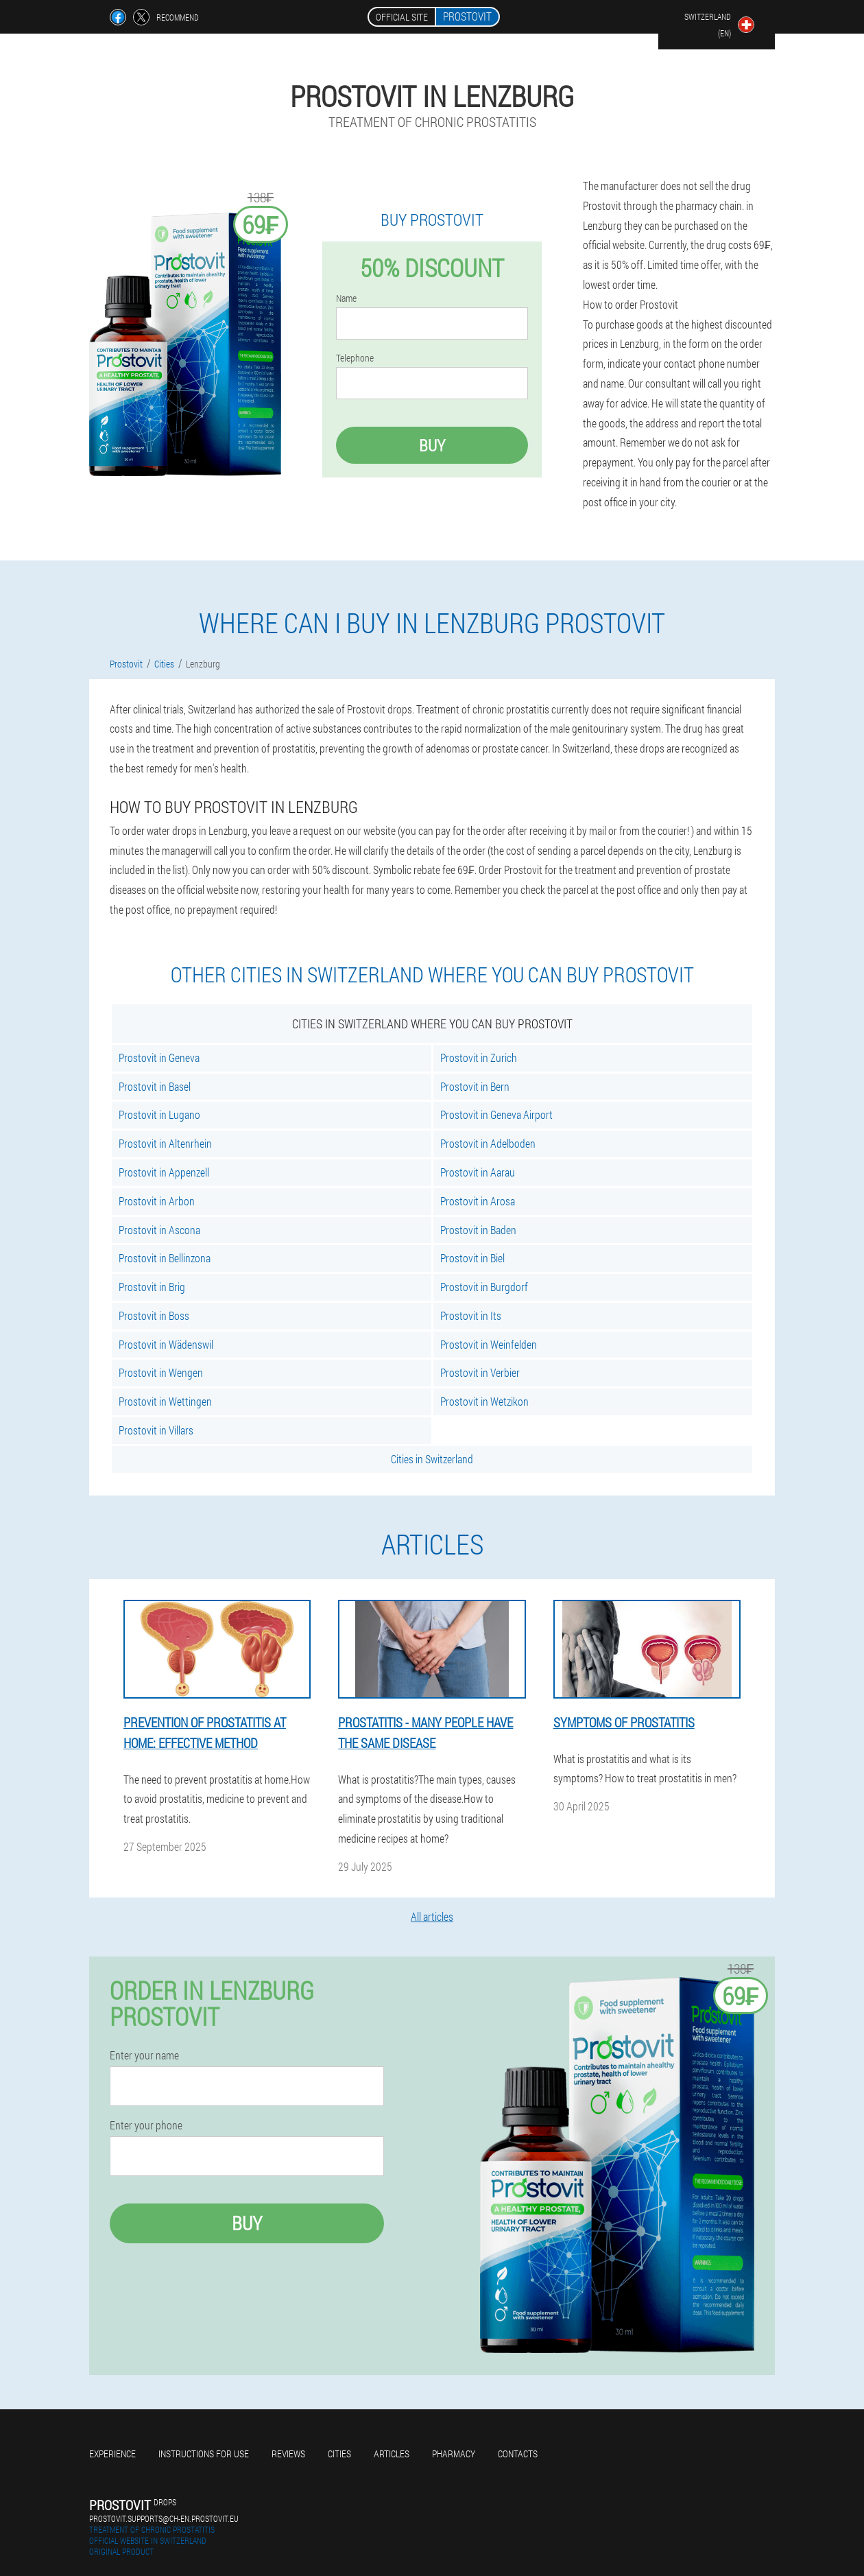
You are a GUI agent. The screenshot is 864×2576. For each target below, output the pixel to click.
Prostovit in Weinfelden (488, 1344)
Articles (391, 2453)
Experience (112, 2453)
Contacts (518, 2453)
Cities (339, 2453)
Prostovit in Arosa (477, 1201)
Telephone (355, 358)
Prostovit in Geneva (159, 1057)
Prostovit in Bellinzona (165, 1258)
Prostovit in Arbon (157, 1201)
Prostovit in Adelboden (488, 1143)
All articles (432, 1916)
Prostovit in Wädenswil (166, 1344)
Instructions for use (203, 2453)
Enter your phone (146, 2125)
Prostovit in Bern (474, 1086)
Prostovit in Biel (472, 1258)
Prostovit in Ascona (159, 1229)
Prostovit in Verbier (480, 1372)
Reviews (288, 2453)
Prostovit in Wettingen (165, 1401)
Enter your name (144, 2055)
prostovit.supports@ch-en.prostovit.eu (164, 2518)
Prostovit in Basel (155, 1086)
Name (346, 298)
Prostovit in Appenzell (164, 1172)
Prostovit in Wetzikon (484, 1401)
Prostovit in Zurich (478, 1057)
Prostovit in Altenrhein (165, 1143)
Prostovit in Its (470, 1315)
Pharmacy (453, 2453)
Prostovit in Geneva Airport (496, 1114)
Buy (432, 445)
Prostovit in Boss (154, 1315)
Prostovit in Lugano (159, 1114)
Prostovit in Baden (478, 1229)
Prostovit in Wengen (161, 1372)
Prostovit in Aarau (477, 1172)
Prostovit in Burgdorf (484, 1286)
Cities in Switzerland (432, 1459)
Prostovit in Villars (156, 1430)
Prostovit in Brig (152, 1286)
